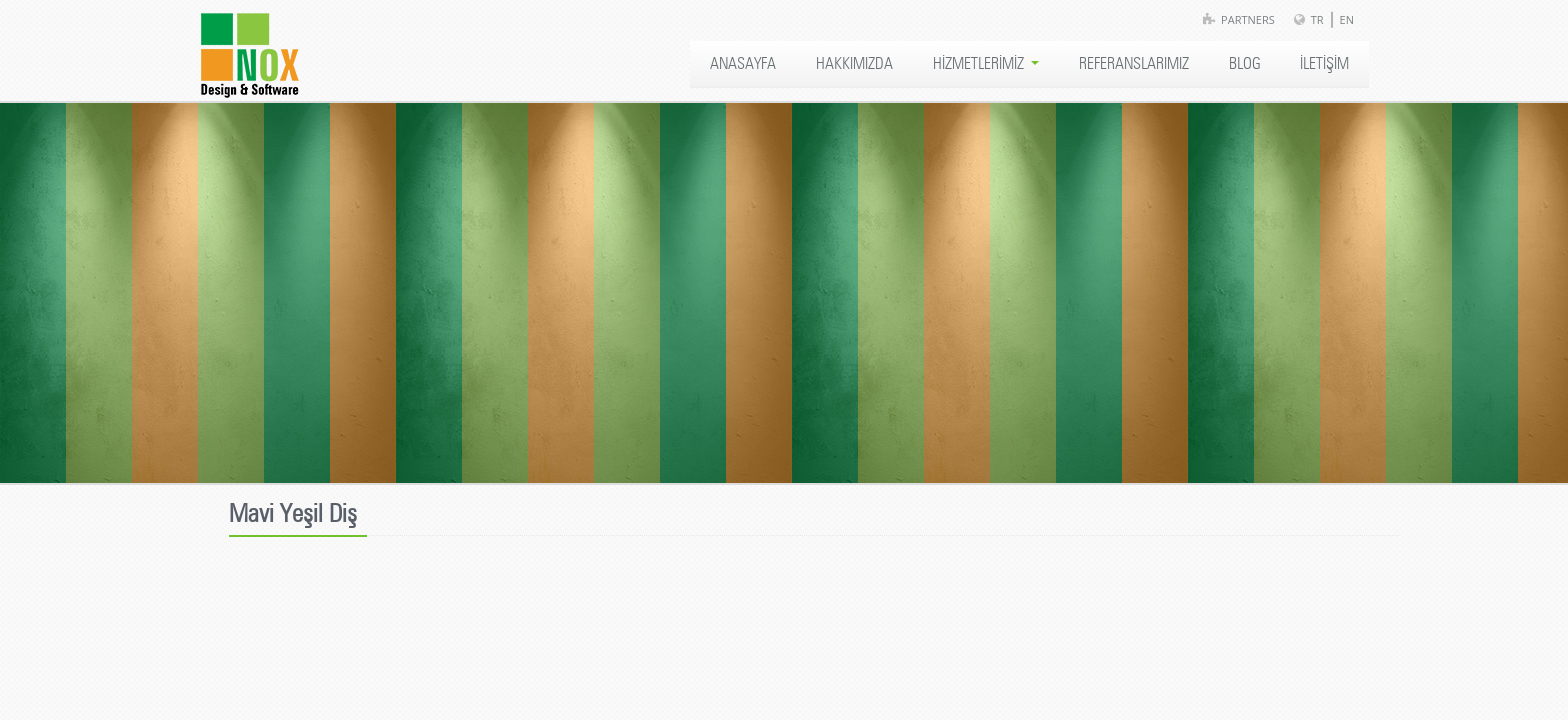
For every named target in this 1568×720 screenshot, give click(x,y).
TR (1317, 19)
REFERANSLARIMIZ (1134, 64)
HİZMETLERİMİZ (986, 64)
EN (1347, 19)
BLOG (1244, 64)
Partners (1248, 19)
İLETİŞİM (1324, 64)
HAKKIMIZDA (854, 64)
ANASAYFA (743, 64)
